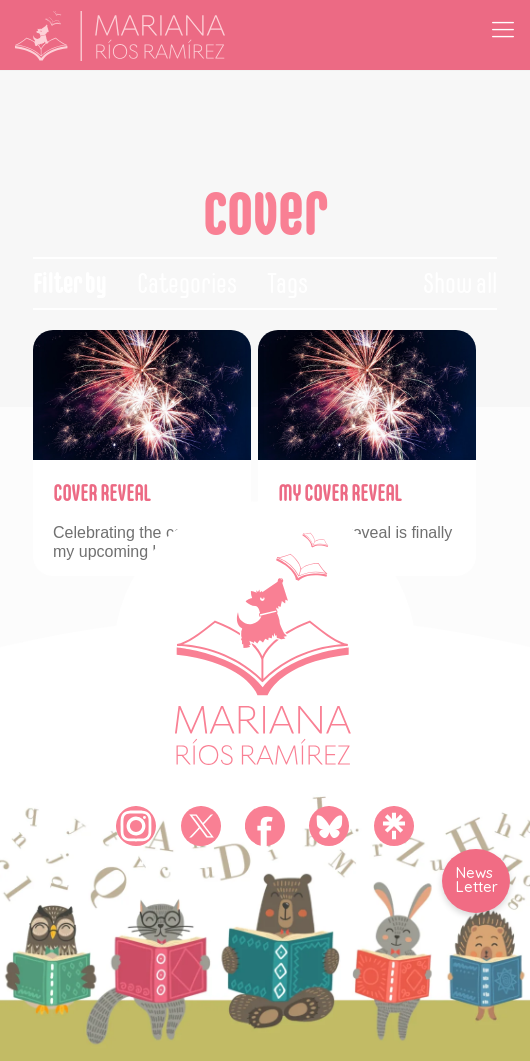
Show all (460, 283)
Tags (287, 283)
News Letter (477, 879)
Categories (187, 283)
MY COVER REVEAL (339, 493)
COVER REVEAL (101, 493)
